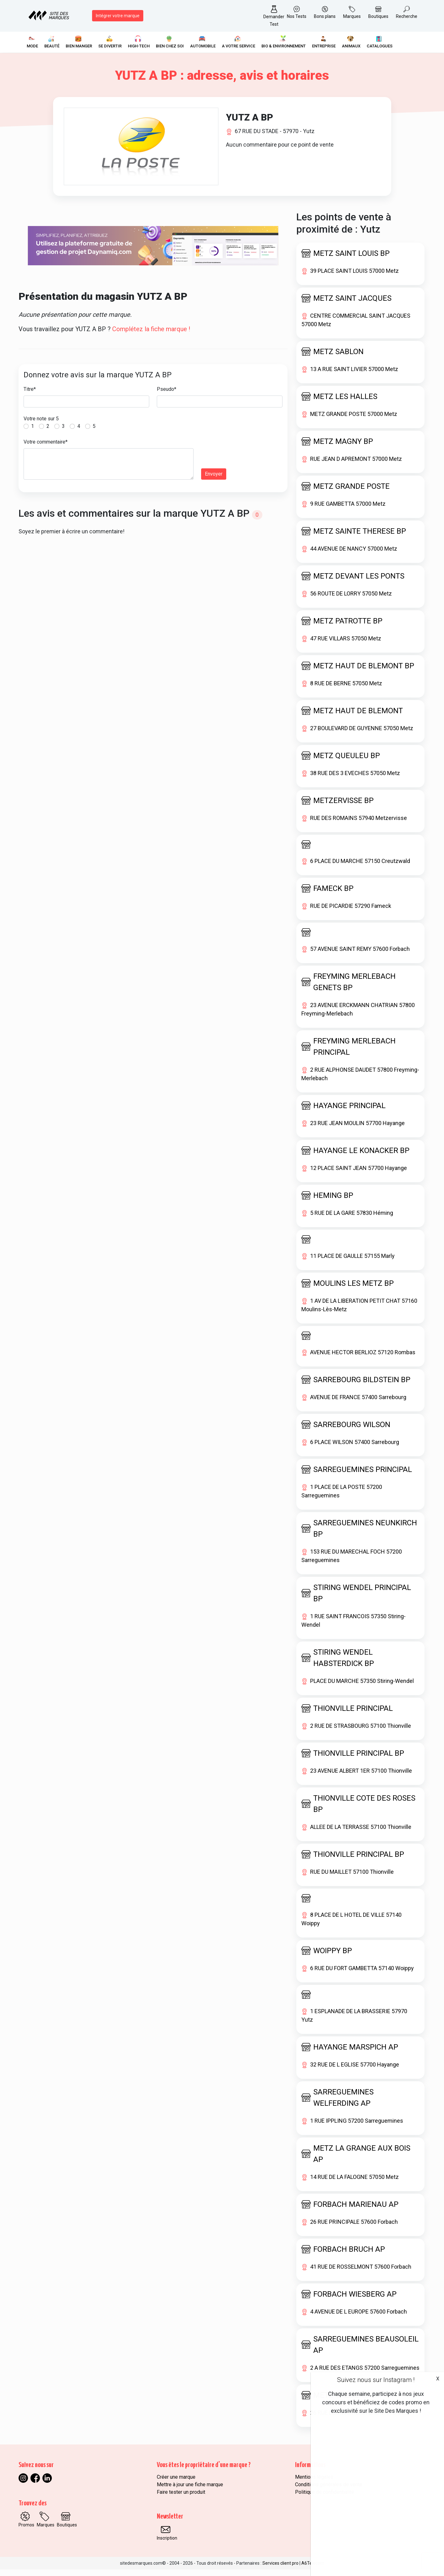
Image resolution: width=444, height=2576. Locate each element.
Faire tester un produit (181, 2499)
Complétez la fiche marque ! (151, 335)
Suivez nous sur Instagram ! (375, 2380)
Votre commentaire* (46, 448)
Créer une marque (176, 2484)
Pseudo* (166, 396)
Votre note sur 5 (41, 425)
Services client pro (280, 2569)
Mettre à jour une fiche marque (190, 2491)
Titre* (30, 396)
